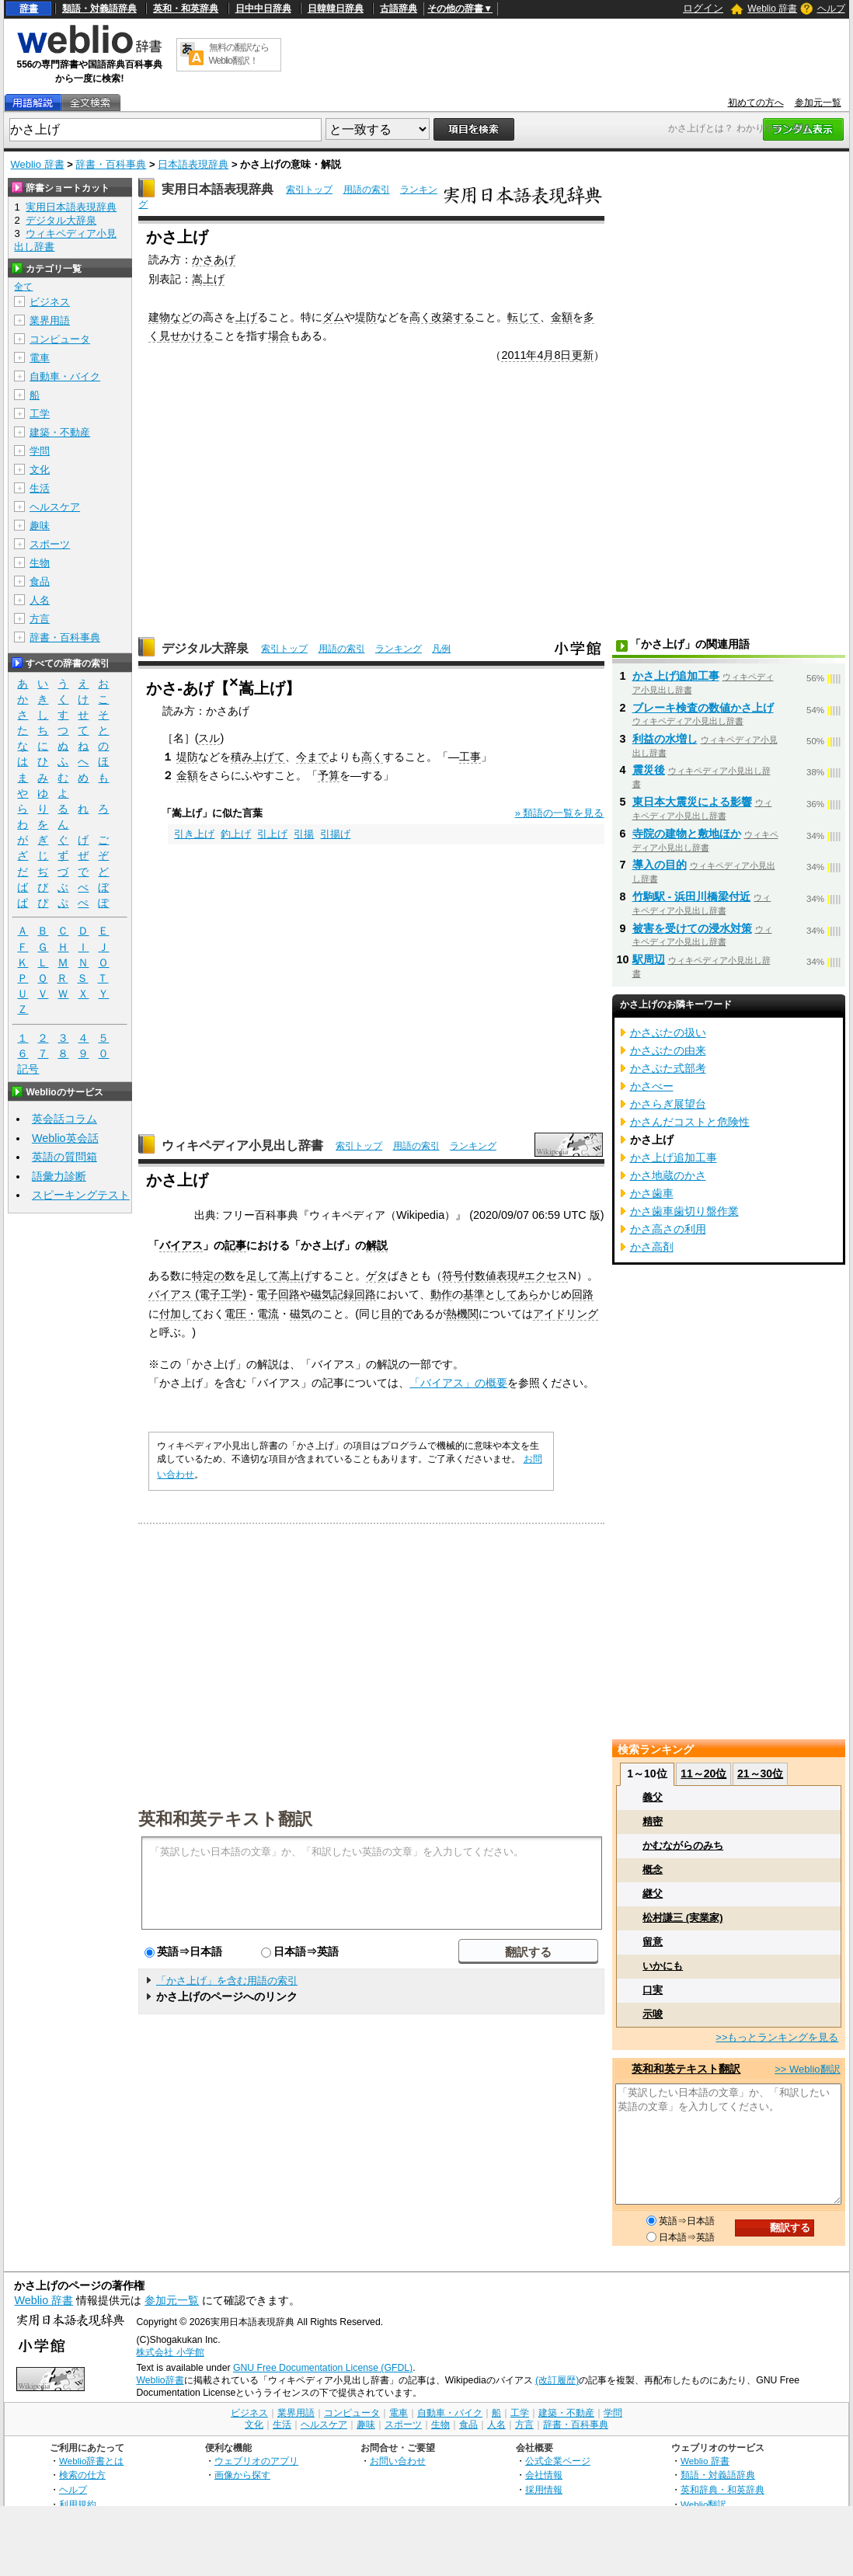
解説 (377, 1245)
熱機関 (462, 1313)
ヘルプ (831, 8)
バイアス (181, 1245)
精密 (652, 1821)
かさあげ (213, 259)
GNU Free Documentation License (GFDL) (323, 2367)
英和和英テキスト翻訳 (225, 1817)
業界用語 (50, 320)
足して (262, 1275)
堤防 (366, 317)
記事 (235, 1245)
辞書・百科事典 (110, 164)
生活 (40, 488)
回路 (365, 1294)
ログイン (703, 8)
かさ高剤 (652, 1247)
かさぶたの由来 (668, 1050)
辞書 (28, 8)
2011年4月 (527, 355)
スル (209, 738)
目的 (391, 1313)
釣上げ (236, 834)
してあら (517, 1294)
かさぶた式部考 (668, 1068)
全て (23, 286)
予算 (328, 775)
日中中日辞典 (263, 8)
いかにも (662, 1966)
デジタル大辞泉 (205, 648)
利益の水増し (665, 739)
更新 (583, 355)
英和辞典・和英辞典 (722, 2489)
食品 (40, 581)
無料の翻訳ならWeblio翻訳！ (239, 54)
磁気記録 (332, 1294)
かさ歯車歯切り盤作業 (684, 1211)
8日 (562, 355)
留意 (652, 1942)
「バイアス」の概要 (458, 1383)
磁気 (301, 1313)
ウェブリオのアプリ (256, 2461)
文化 (40, 469)
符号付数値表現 (480, 1275)
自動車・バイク (65, 376)
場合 (279, 335)
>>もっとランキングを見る (776, 2037)
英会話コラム (64, 1118)
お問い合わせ (398, 2461)
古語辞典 (398, 8)
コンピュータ (60, 339)
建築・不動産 (60, 432)
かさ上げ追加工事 (675, 676)
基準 (474, 1294)
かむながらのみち (682, 1845)
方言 (40, 619)
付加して (181, 1313)
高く (420, 317)
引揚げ (335, 834)
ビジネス (50, 302)
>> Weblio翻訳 (807, 2069)
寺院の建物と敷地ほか (686, 833)
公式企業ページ (557, 2461)
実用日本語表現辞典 (217, 189)
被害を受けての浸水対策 (692, 928)
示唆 (652, 2014)
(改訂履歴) (557, 2380)
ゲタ (377, 1275)
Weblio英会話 (65, 1138)
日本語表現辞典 (193, 164)
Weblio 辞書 (772, 8)
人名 (40, 600)
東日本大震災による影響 (692, 801)
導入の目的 (659, 864)
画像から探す (242, 2475)
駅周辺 (648, 959)
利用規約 (77, 2504)
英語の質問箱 (64, 1156)
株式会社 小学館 (170, 2352)
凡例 (441, 648)
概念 (652, 1869)
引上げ (272, 834)
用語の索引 (366, 189)
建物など (170, 317)
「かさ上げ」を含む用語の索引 (227, 1980)
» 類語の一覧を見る (559, 813)
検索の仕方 (82, 2475)
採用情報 (543, 2489)
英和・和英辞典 (185, 8)
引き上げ (194, 834)
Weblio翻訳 (703, 2504)
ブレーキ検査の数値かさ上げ (703, 707)
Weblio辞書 (159, 2380)
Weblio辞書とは (91, 2461)
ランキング (398, 648)
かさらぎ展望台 (668, 1104)
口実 (652, 1990)
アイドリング (565, 1313)
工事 (470, 756)
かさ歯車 (652, 1193)
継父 (652, 1893)
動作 (441, 1294)
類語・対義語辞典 (99, 8)
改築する (453, 317)
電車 (40, 358)
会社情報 (543, 2475)
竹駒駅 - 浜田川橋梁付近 (691, 896)
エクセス (546, 1275)
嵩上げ (208, 279)
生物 (40, 563)
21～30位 (760, 1773)
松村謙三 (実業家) (682, 1917)
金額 (562, 317)
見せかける (186, 335)
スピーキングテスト (81, 1195)
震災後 (648, 770)
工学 (40, 413)
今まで (312, 756)
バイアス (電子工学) (197, 1294)
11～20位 (703, 1773)
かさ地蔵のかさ (668, 1175)
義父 (652, 1797)
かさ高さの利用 (668, 1229)
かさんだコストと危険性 (690, 1122)
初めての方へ (756, 102)
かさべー (652, 1086)
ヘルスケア (55, 507)
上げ (246, 317)
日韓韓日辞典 (336, 8)
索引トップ (309, 189)
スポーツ (50, 544)
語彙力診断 (59, 1176)
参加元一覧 (818, 102)
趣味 (40, 525)
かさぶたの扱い (668, 1032)
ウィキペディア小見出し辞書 (242, 1145)
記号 (28, 1069)
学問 (40, 451)
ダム (333, 317)
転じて (523, 317)
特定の (208, 1275)
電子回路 (278, 1294)
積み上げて (258, 756)
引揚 (304, 834)
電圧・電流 (252, 1313)
